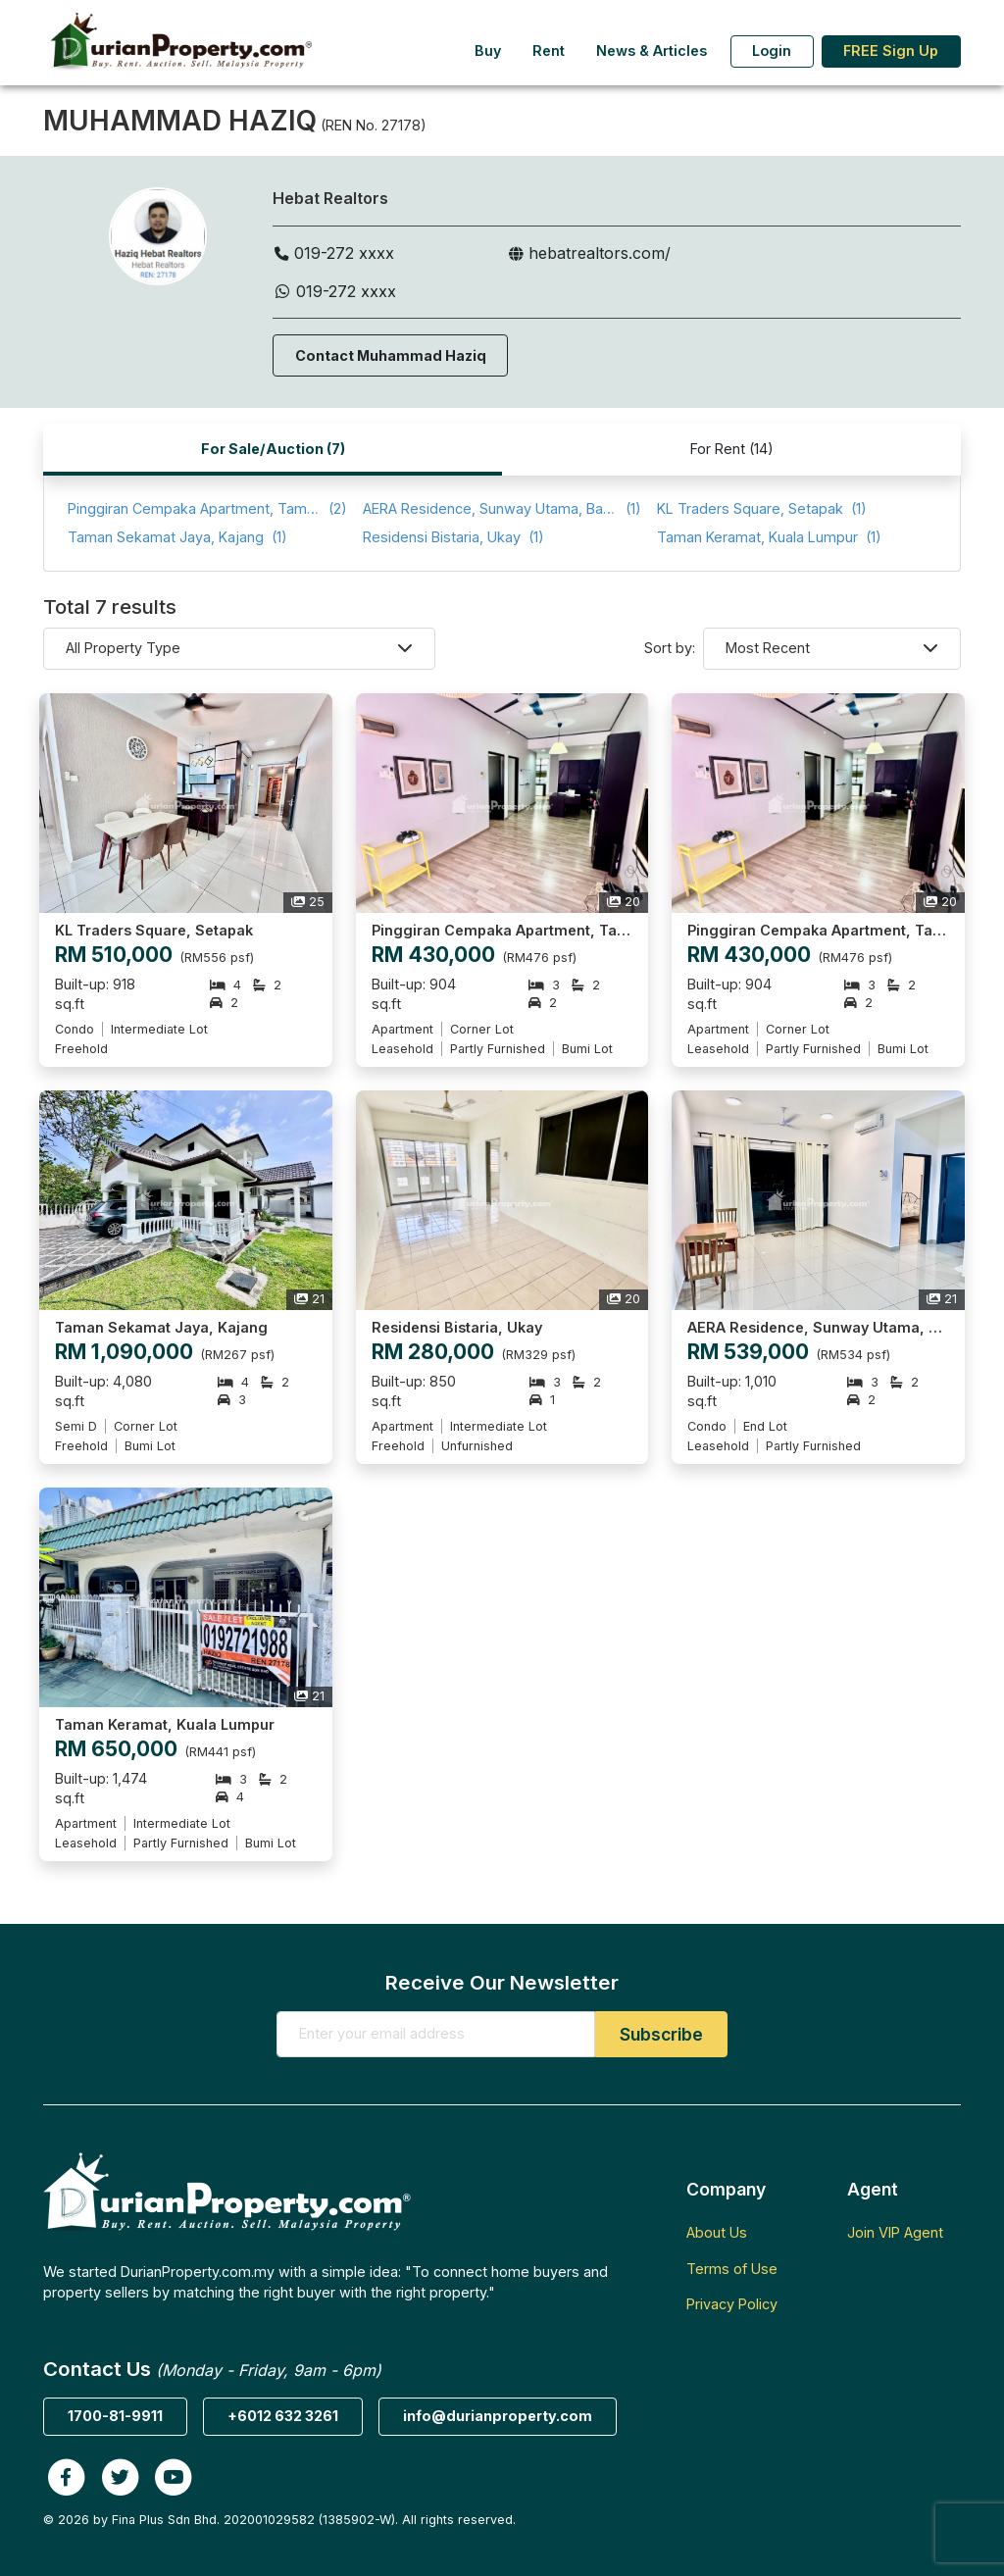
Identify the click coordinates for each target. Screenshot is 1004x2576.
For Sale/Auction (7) (273, 448)
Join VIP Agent (895, 2232)
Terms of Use (732, 2268)
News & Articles (651, 50)
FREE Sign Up (890, 50)
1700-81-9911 (115, 2415)
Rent (548, 50)
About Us (716, 2232)
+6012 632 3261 (282, 2415)
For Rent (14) (732, 448)
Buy (488, 50)
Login (771, 50)
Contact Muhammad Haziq (390, 355)
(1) (502, 509)
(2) (207, 509)
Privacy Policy (732, 2304)
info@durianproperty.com (497, 2415)
